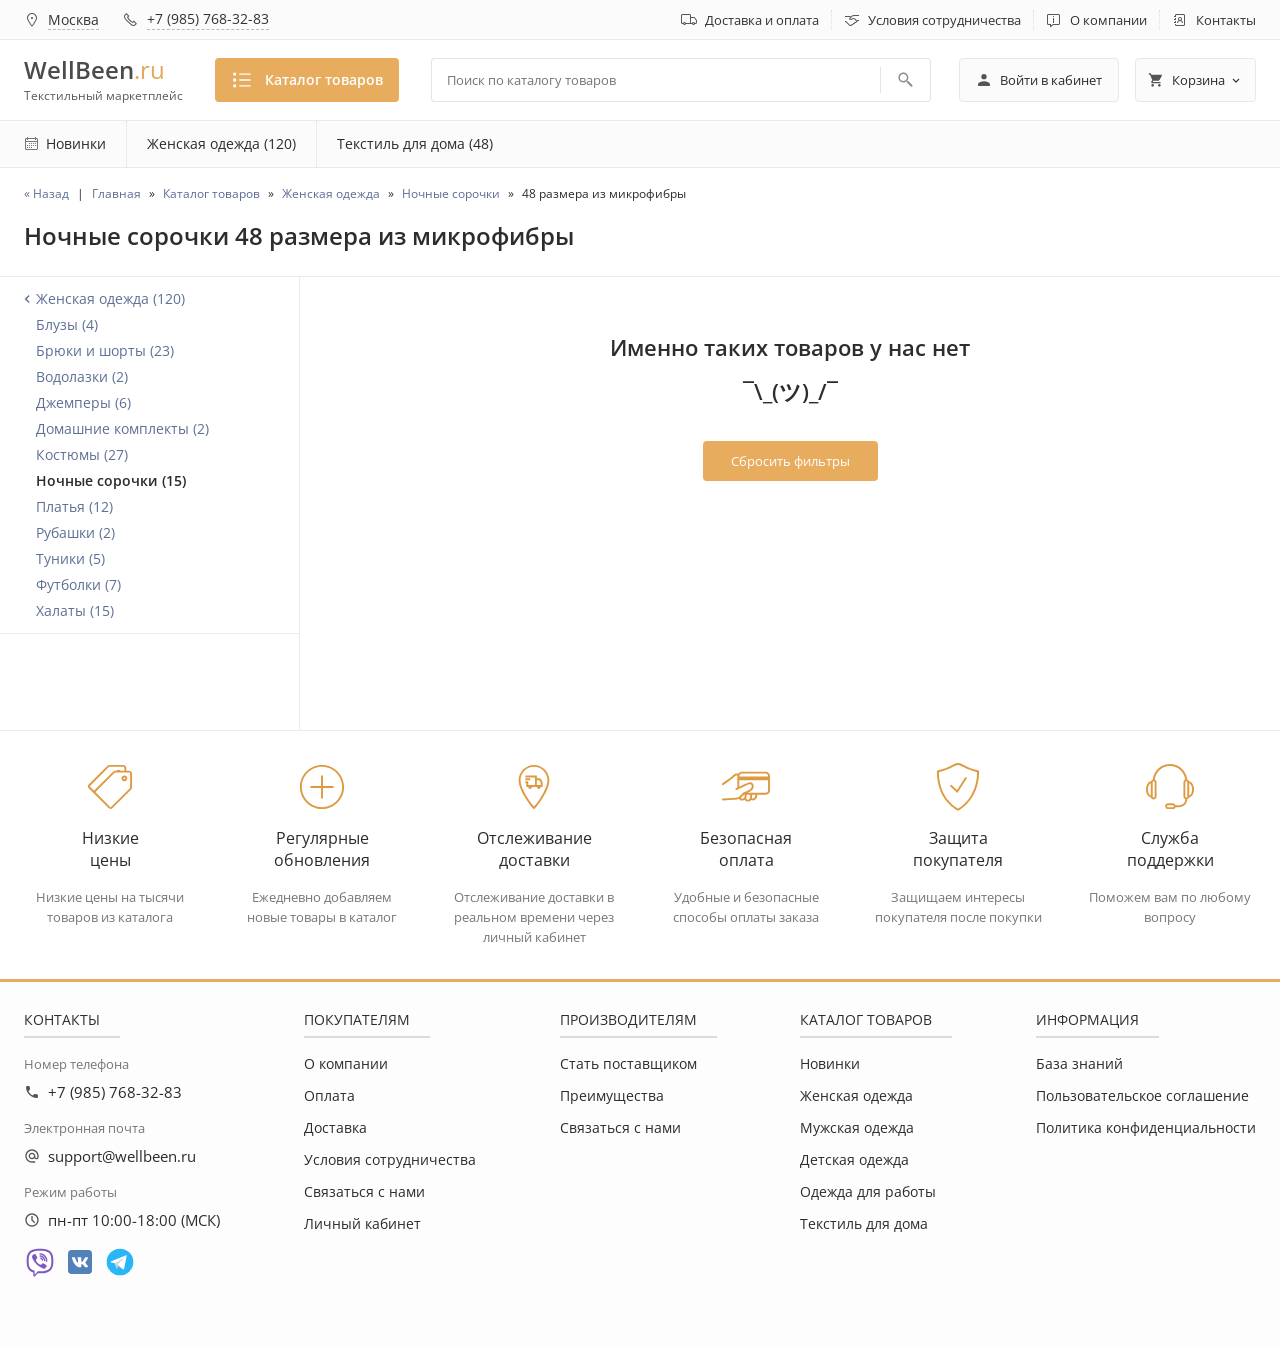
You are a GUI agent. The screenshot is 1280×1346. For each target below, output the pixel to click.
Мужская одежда (857, 1127)
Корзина (1195, 80)
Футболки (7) (78, 584)
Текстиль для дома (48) (415, 143)
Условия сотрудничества (944, 20)
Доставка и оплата (762, 20)
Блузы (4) (67, 324)
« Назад (46, 193)
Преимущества (612, 1095)
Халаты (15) (75, 610)
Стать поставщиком (628, 1063)
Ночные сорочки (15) (111, 480)
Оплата (329, 1095)
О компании (1108, 20)
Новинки (830, 1063)
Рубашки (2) (75, 532)
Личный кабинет (362, 1223)
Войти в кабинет (1039, 80)
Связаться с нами (364, 1191)
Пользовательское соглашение (1142, 1095)
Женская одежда (856, 1095)
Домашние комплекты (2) (122, 428)
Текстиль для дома (864, 1223)
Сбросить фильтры (790, 461)
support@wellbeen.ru (122, 1156)
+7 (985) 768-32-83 (208, 18)
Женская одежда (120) (221, 143)
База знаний (1079, 1063)
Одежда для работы (868, 1191)
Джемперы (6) (83, 402)
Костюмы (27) (82, 454)
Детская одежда (854, 1159)
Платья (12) (74, 506)
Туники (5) (70, 558)
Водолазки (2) (82, 376)
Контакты (1226, 20)
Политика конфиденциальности (1146, 1127)
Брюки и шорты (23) (105, 350)
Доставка (335, 1127)
